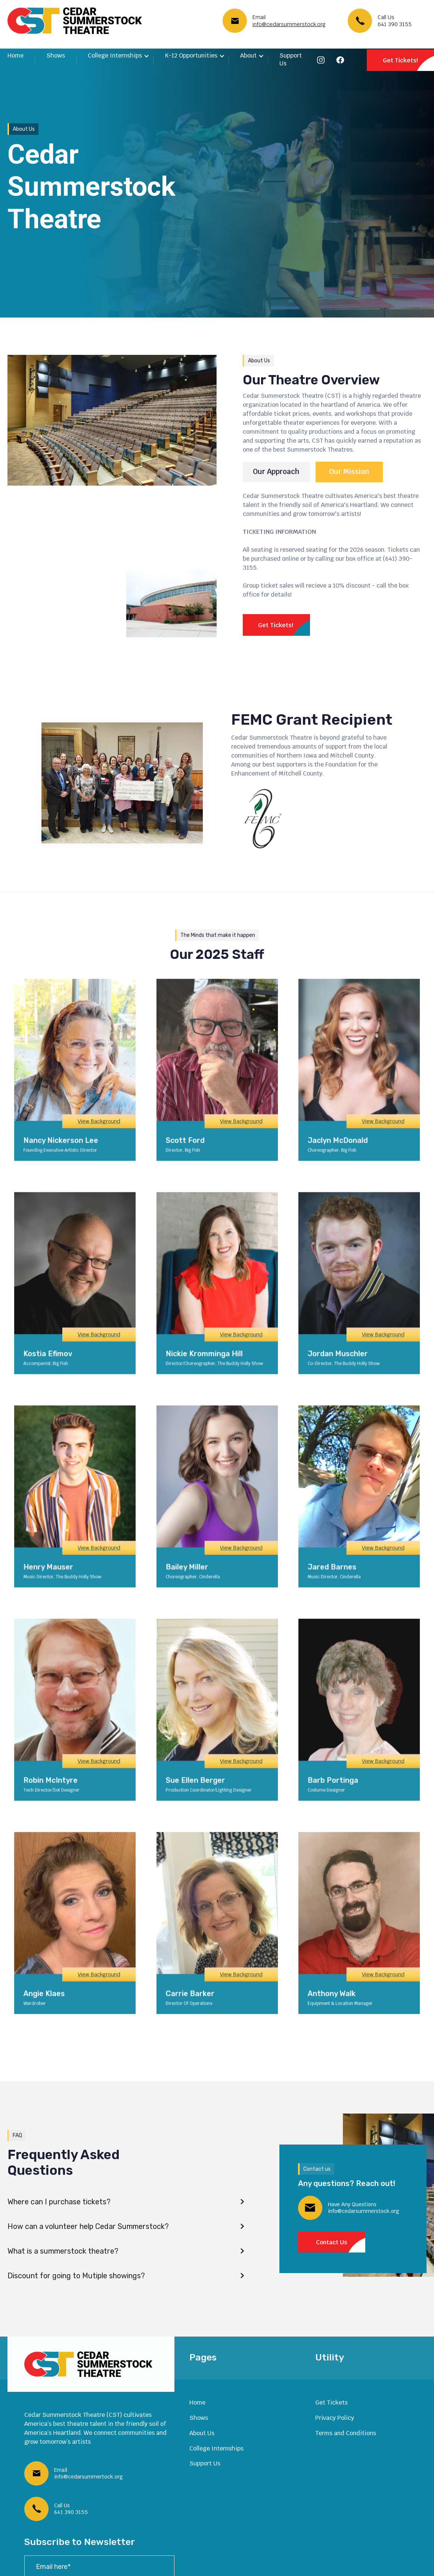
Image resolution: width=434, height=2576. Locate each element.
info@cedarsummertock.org (88, 2476)
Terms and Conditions (345, 2433)
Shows (55, 55)
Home (15, 55)
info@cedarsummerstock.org (289, 24)
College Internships (216, 2448)
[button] (118, 56)
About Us (201, 2433)
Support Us (290, 59)
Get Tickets (331, 2402)
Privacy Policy (334, 2418)
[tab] (276, 472)
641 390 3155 (395, 24)
